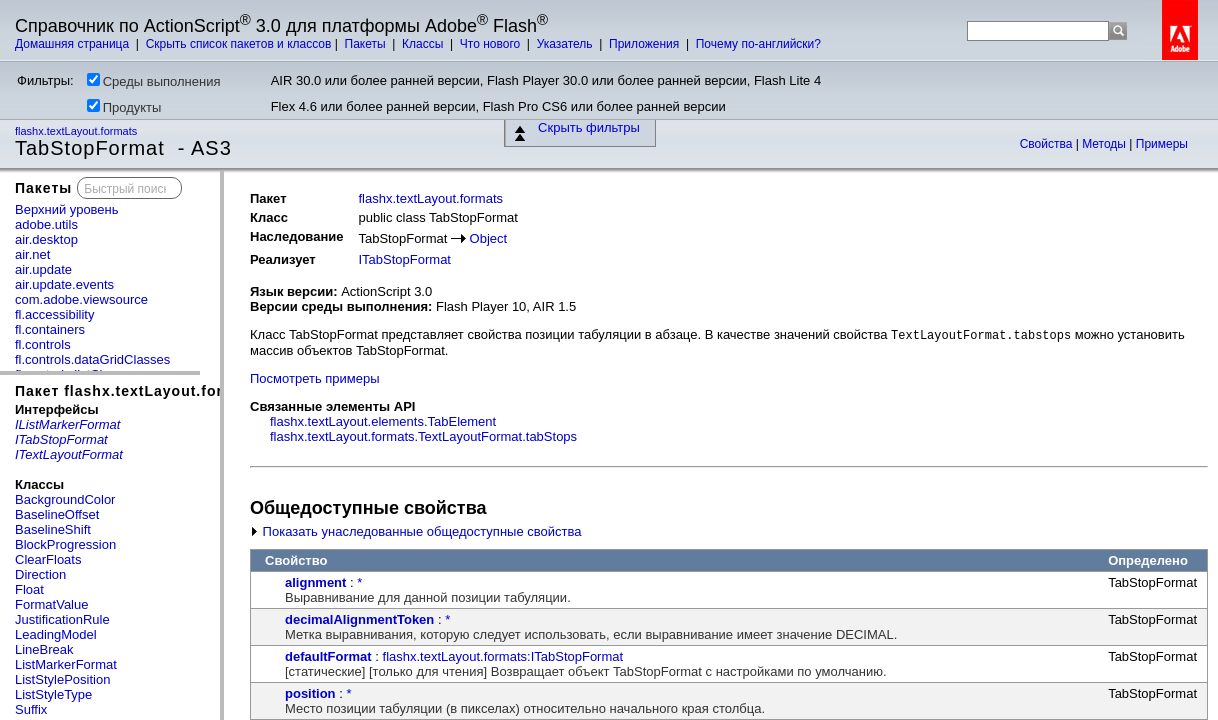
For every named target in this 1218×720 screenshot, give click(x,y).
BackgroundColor (65, 499)
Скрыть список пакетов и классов (239, 44)
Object (489, 238)
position (310, 693)
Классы (424, 44)
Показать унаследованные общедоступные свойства (415, 531)
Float (29, 589)
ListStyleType (53, 694)
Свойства (1048, 144)
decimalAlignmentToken (359, 619)
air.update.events (64, 284)
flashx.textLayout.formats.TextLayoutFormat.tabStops (423, 436)
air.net (32, 254)
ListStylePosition (62, 679)
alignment (315, 582)
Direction (40, 574)
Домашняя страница (74, 44)
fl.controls (43, 344)
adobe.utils (46, 224)
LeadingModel (56, 634)
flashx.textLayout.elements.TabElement (383, 421)
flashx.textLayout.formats (77, 131)
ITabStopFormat (404, 259)
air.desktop (46, 239)
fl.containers (50, 329)
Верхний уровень (67, 209)
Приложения (646, 44)
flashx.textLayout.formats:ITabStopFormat (503, 656)
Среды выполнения (154, 81)
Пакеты (367, 44)
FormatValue (51, 604)
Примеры (1162, 144)
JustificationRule (62, 619)
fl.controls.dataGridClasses (92, 359)
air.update (43, 269)
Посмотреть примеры (315, 378)
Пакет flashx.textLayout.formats (137, 391)
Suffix (31, 709)
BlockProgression (65, 544)
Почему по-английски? (758, 44)
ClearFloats (48, 559)
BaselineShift (53, 529)
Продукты (124, 107)
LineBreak (44, 649)
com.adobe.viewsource (81, 299)
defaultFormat (328, 656)
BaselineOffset (57, 514)
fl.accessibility (54, 314)
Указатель (566, 44)
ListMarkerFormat (66, 664)
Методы (1105, 144)
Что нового (492, 44)
